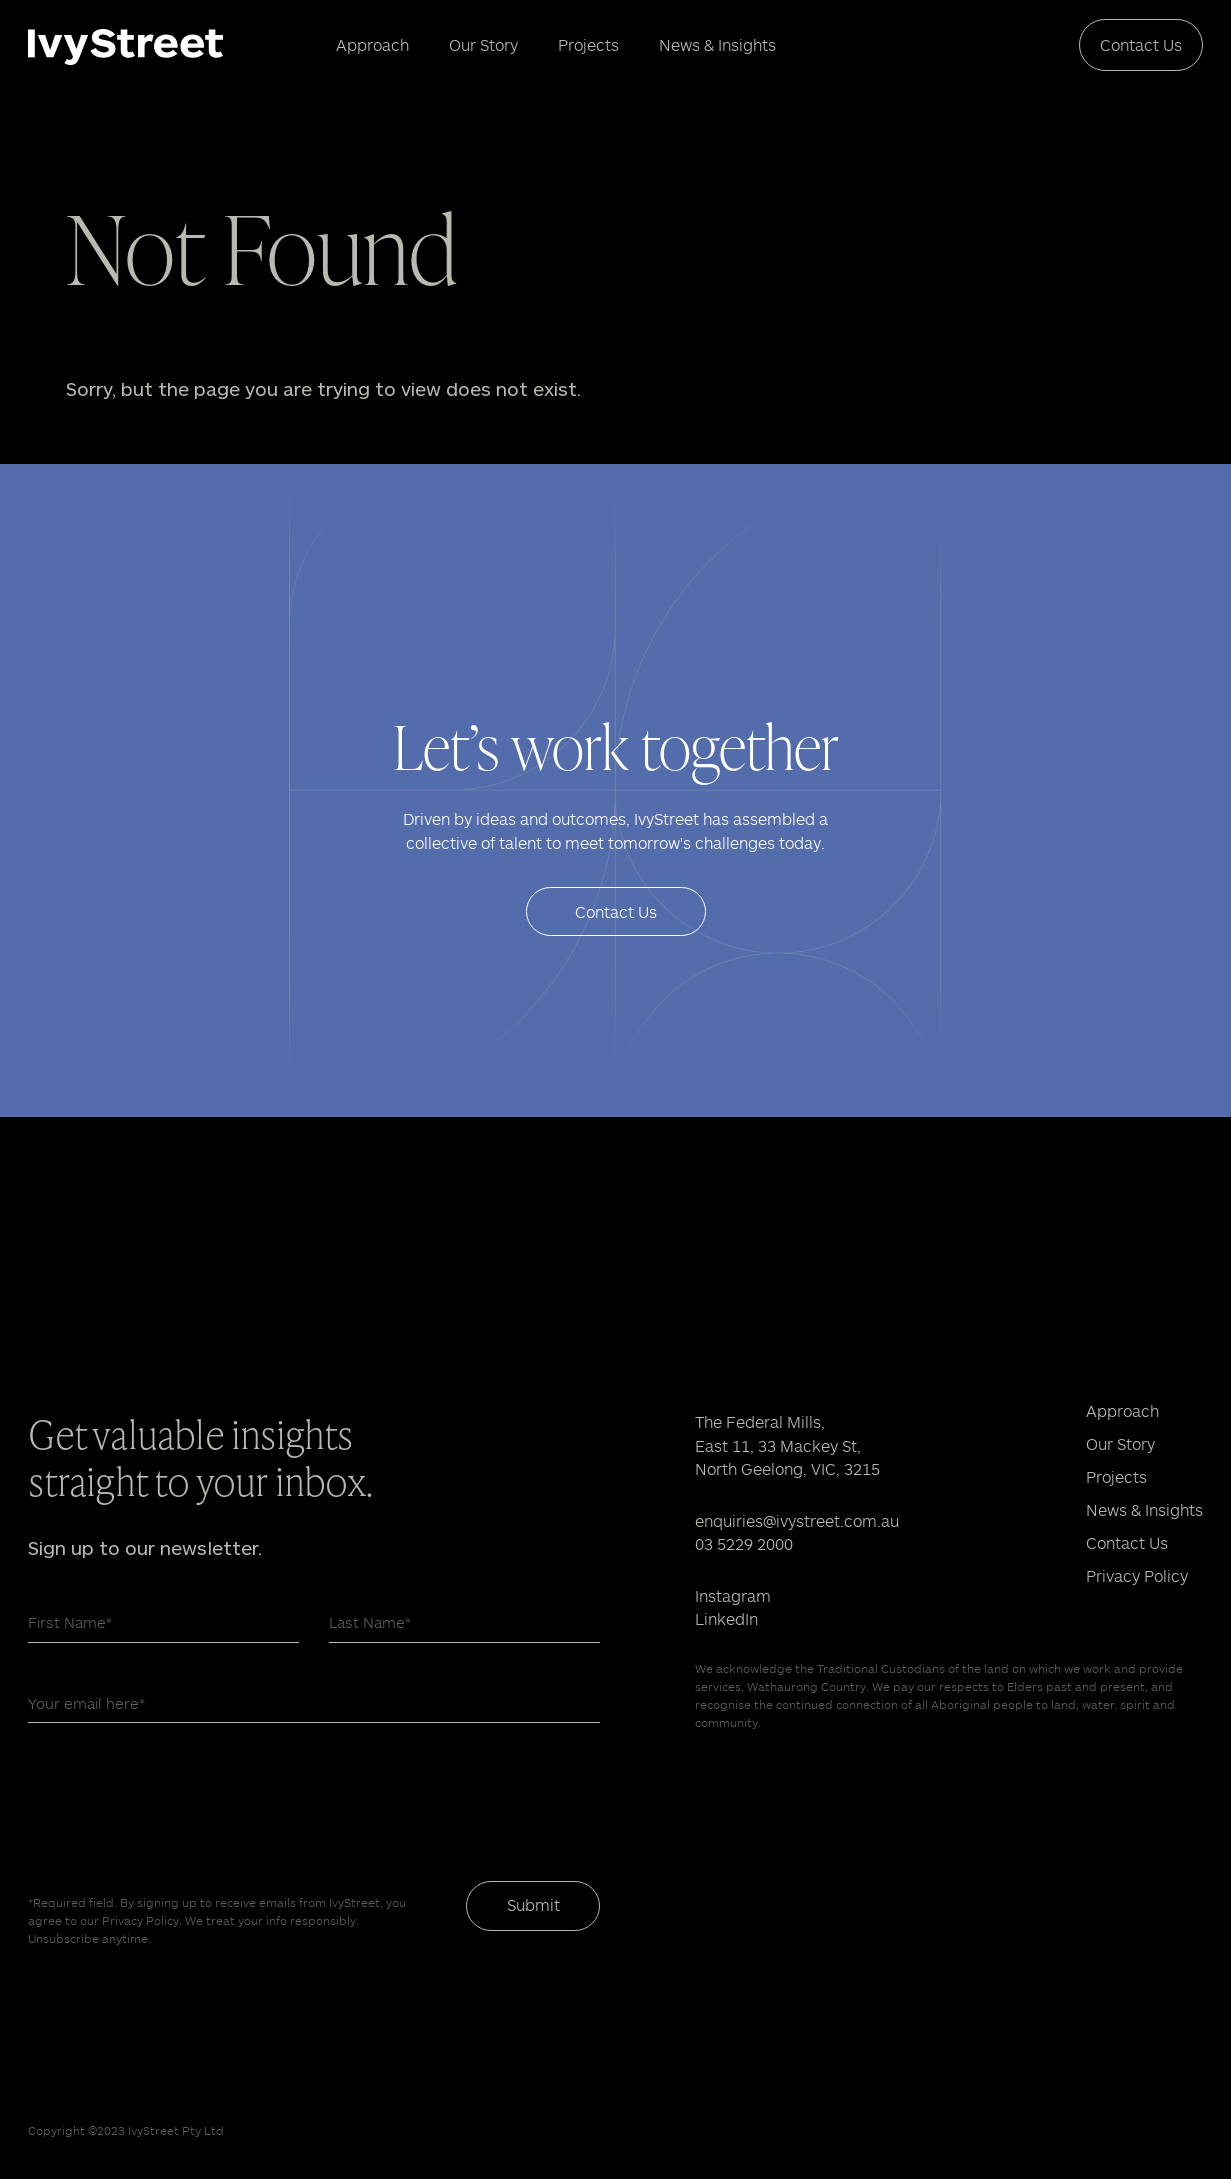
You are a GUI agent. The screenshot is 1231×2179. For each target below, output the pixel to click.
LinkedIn (726, 1618)
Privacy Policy (1137, 1575)
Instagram (733, 1595)
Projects (588, 44)
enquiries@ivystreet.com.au (797, 1520)
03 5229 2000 (744, 1543)
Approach (372, 44)
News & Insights (717, 44)
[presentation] (180, 1802)
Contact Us (1141, 44)
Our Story (483, 44)
